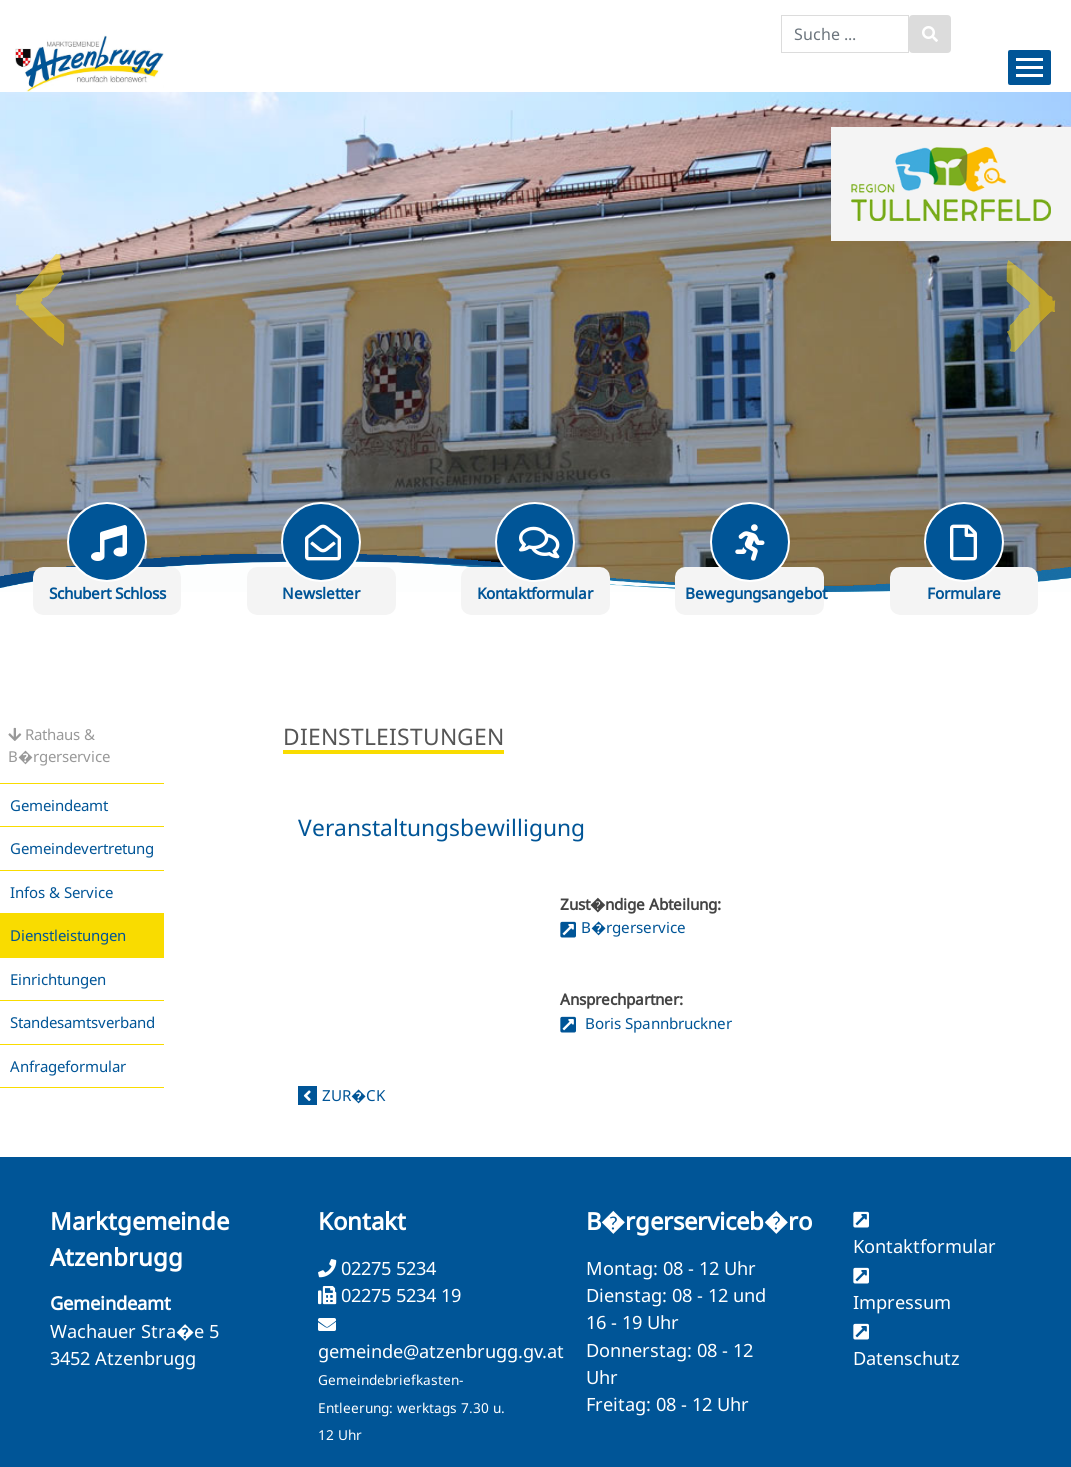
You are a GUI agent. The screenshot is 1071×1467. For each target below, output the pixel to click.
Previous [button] (40, 292)
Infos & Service (61, 892)
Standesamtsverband (82, 1022)
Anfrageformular (68, 1066)
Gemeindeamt (59, 805)
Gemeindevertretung (82, 848)
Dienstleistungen (68, 935)
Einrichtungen (58, 979)
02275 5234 (386, 1268)
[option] (535, 342)
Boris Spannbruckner (656, 1023)
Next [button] (1031, 292)
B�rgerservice (633, 927)
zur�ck (353, 1095)
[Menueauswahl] (1029, 67)
